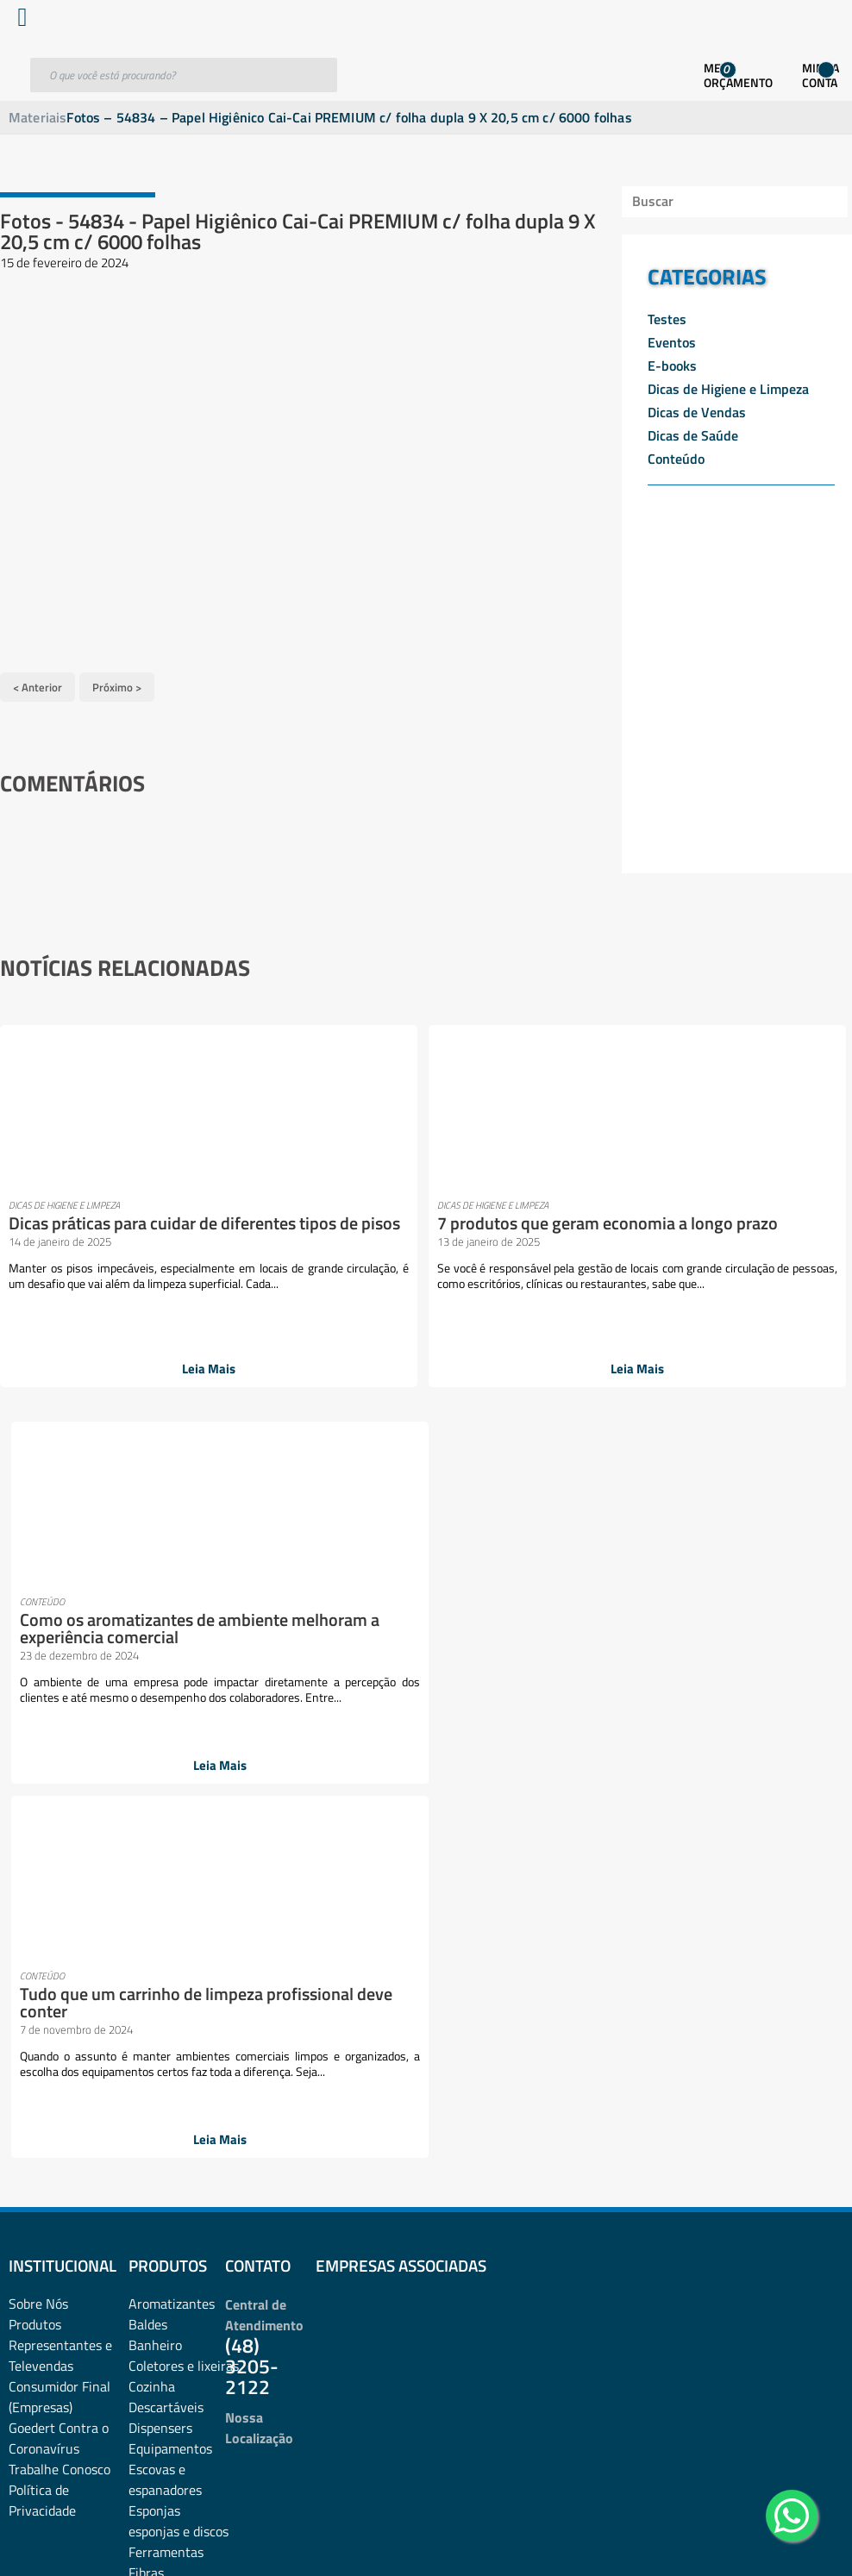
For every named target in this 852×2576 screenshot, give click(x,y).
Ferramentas (166, 1813)
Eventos (672, 342)
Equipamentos (170, 1709)
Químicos (155, 2206)
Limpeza (152, 1895)
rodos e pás (161, 2226)
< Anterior (37, 679)
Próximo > (116, 679)
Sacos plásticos (172, 2289)
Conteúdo (676, 458)
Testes (667, 319)
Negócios (154, 1999)
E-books (672, 365)
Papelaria (155, 2082)
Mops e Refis (165, 1978)
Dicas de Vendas (697, 412)
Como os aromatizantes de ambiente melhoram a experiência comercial (498, 1236)
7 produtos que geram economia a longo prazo (294, 1228)
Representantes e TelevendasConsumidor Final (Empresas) (60, 1637)
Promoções (160, 2144)
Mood (144, 1958)
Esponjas (154, 1771)
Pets (253, 2082)
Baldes (147, 1585)
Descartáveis (166, 1668)
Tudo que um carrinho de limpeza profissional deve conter (707, 1228)
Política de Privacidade (42, 1761)
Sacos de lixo (165, 2268)
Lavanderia (160, 1854)
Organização (164, 2020)
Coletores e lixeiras (183, 1626)
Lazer (144, 1875)
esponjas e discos (178, 1792)
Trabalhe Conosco (59, 1730)
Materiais (37, 117)
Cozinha (151, 1647)
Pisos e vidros (168, 2102)
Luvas (145, 1937)
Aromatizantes (171, 1564)
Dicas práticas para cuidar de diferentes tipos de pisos (81, 1228)
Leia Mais (94, 1372)
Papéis (147, 2061)
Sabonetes (159, 2247)
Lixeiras (150, 1916)
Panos (146, 2040)
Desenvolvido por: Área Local (772, 2538)
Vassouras (158, 2330)
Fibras (146, 1833)
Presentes (157, 2123)
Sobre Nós (38, 1564)
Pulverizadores (171, 2185)
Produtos (35, 1585)
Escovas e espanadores (165, 1740)
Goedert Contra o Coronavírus (59, 1699)
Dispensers (160, 1689)
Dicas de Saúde (693, 435)
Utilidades (157, 2309)
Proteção (154, 2164)
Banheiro (155, 1606)
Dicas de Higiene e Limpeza (728, 388)
